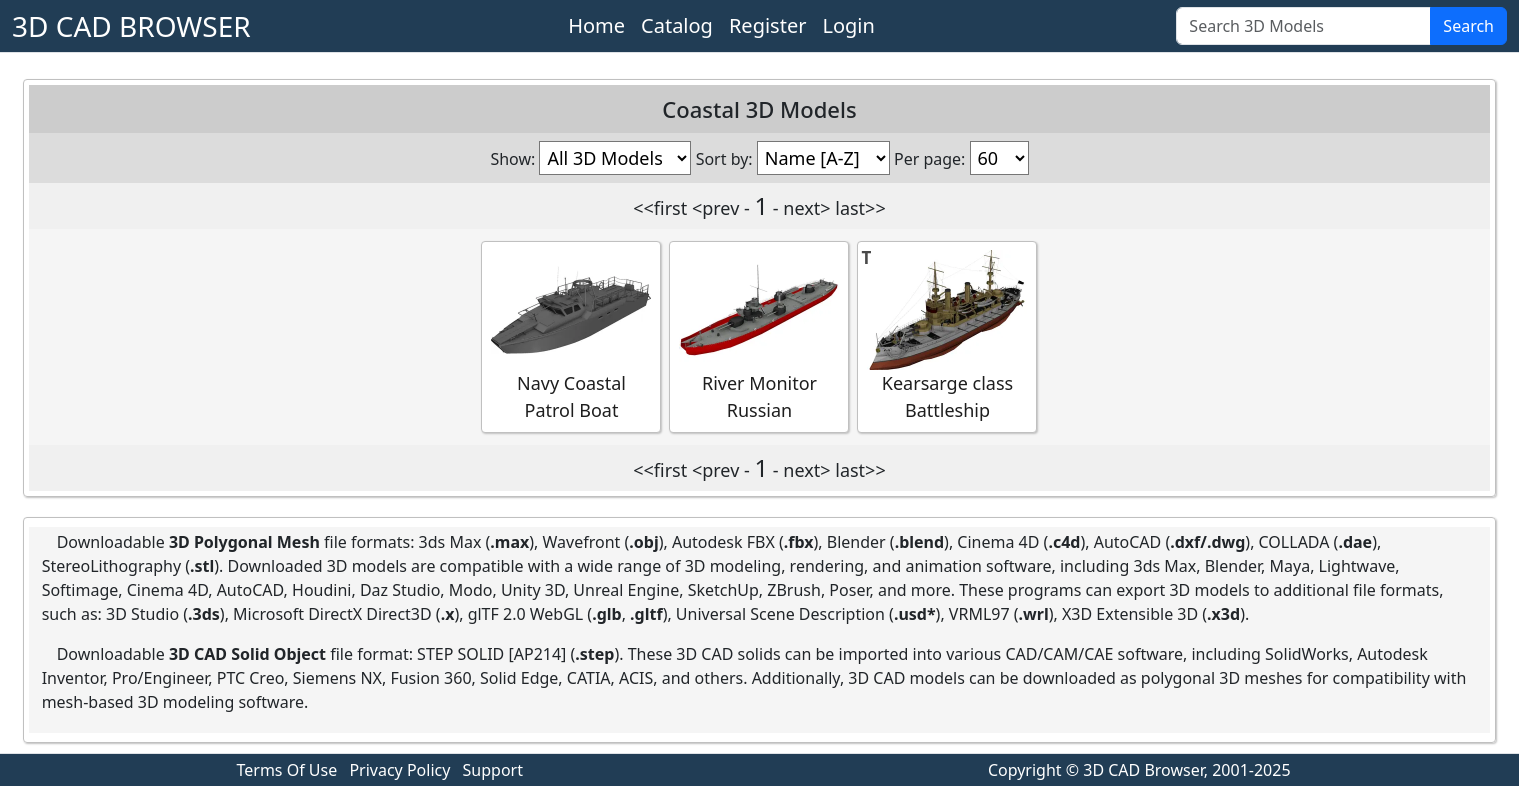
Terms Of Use (287, 770)
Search (1468, 26)
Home (596, 25)
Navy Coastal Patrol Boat (571, 336)
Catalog (677, 25)
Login (848, 25)
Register (768, 25)
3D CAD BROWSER (131, 26)
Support (493, 770)
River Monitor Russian (759, 336)
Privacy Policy (399, 770)
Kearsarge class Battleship (947, 336)
